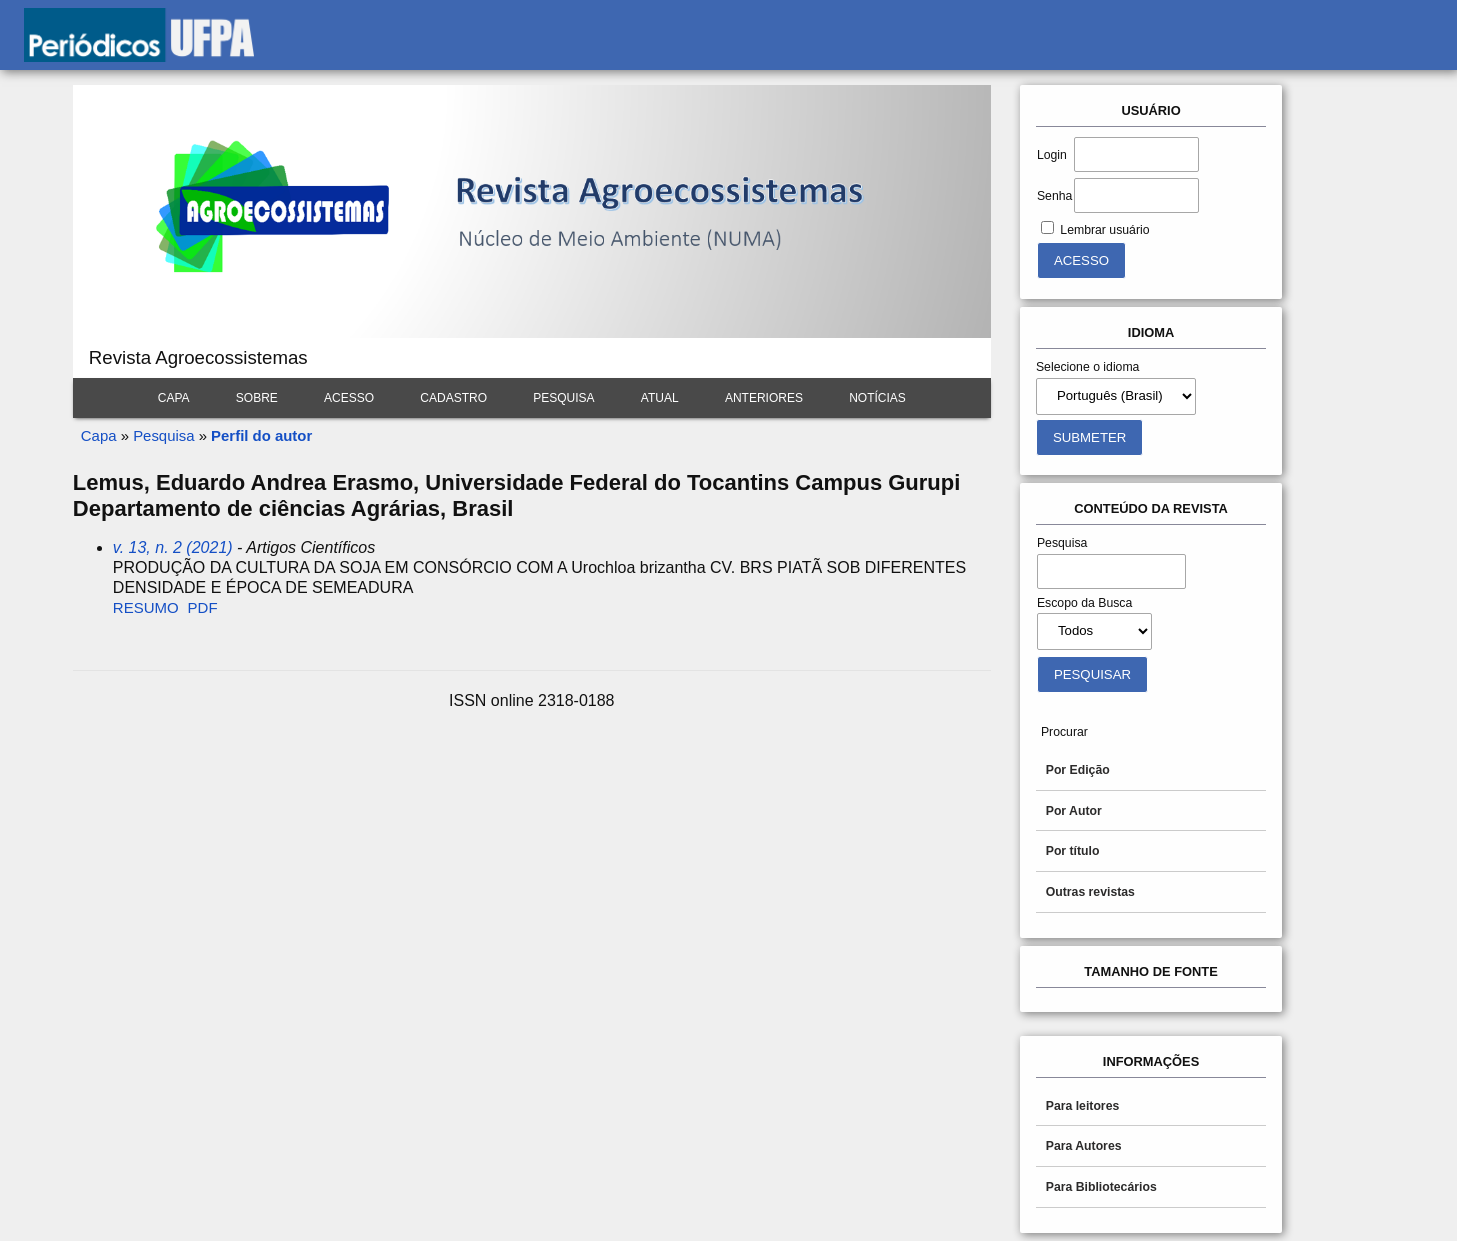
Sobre (257, 398)
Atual (660, 398)
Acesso (349, 398)
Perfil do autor (261, 435)
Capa (174, 398)
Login (1052, 155)
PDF (203, 607)
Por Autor (1074, 811)
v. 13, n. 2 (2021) (173, 547)
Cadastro (453, 398)
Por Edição (1078, 770)
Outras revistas (1090, 892)
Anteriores (764, 398)
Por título (1073, 851)
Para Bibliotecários (1101, 1187)
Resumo (146, 607)
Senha (1054, 196)
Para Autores (1084, 1146)
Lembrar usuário (1104, 230)
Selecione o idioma (1088, 367)
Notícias (877, 398)
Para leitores (1083, 1106)
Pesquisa (563, 398)
